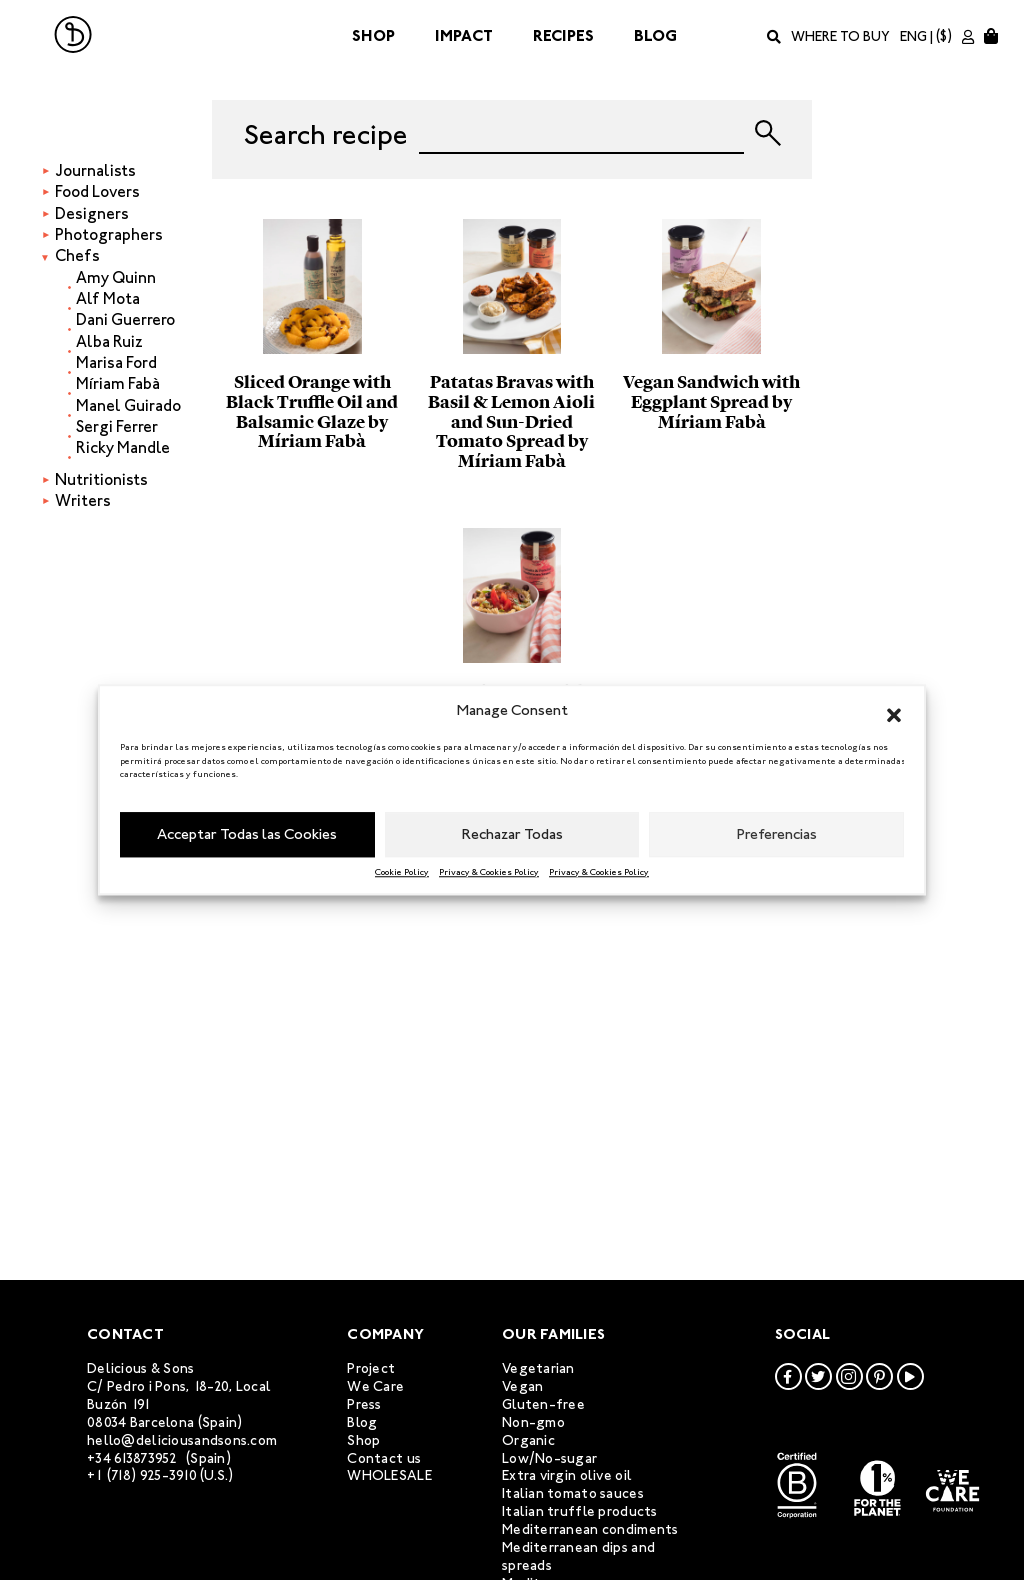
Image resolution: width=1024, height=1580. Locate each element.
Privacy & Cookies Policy (489, 872)
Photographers (109, 234)
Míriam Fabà (118, 383)
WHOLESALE (389, 1475)
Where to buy (840, 36)
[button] (894, 711)
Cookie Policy (402, 872)
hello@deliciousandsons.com (182, 1440)
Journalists (95, 170)
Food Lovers (97, 191)
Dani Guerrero (125, 319)
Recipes (563, 35)
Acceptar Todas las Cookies (247, 834)
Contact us (384, 1458)
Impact (464, 35)
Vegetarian (538, 1368)
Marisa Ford (116, 362)
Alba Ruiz (109, 341)
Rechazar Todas (512, 834)
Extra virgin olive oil (567, 1475)
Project (371, 1368)
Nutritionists (101, 479)
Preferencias (777, 834)
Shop (373, 35)
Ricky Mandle (123, 447)
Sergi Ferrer (117, 426)
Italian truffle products (580, 1511)
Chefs (77, 255)
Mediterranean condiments (590, 1529)
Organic (528, 1440)
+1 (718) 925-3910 (142, 1475)
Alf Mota (108, 298)
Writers (83, 500)
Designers (92, 213)
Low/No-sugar (549, 1458)
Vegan (522, 1386)
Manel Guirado (128, 405)
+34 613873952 (132, 1458)
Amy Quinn (116, 277)
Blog (655, 35)
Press (364, 1404)
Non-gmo (533, 1422)
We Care (375, 1386)
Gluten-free (543, 1404)
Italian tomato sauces (573, 1493)
